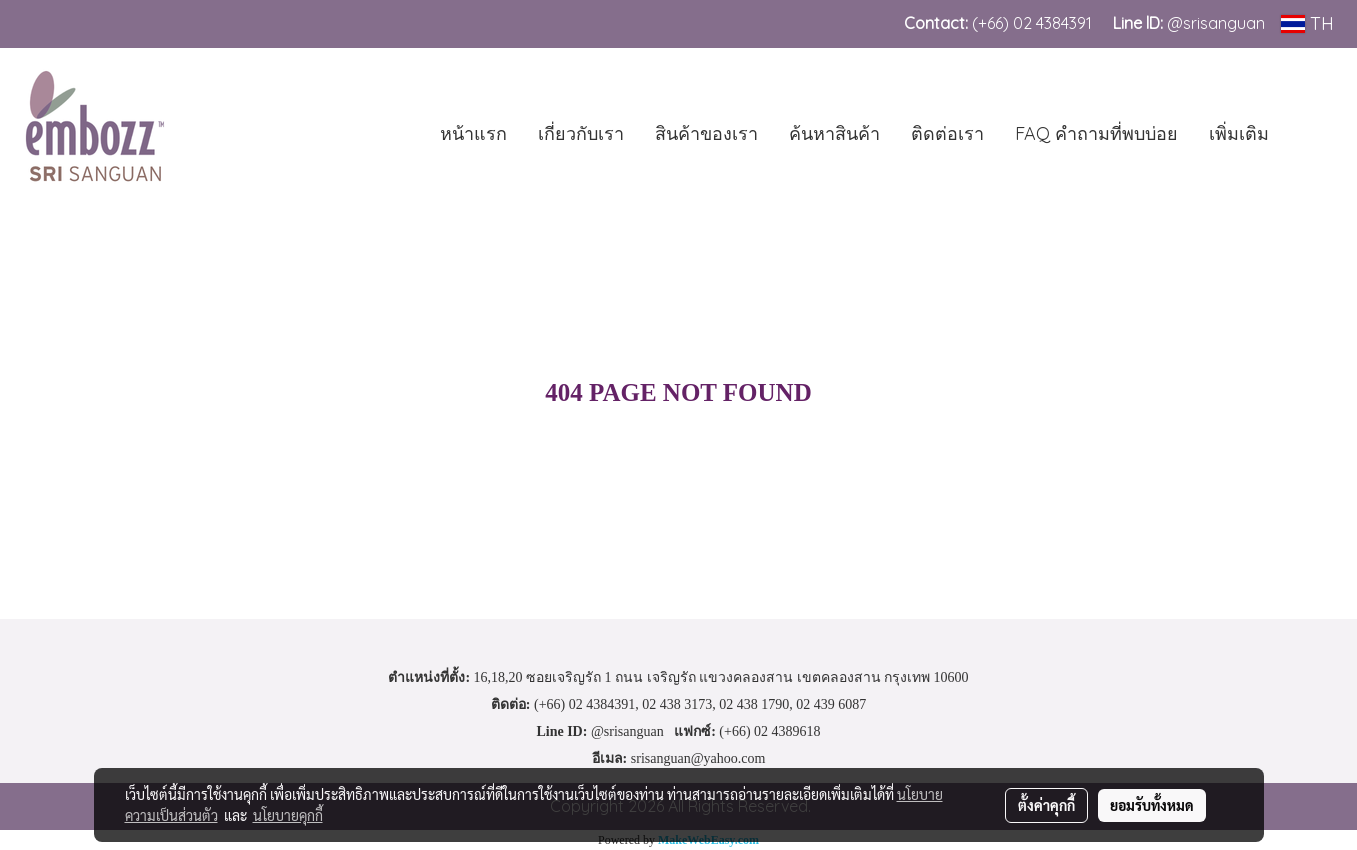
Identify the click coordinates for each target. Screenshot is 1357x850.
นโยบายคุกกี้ (288, 815)
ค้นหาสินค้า (834, 133)
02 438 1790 (754, 704)
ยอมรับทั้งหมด (1152, 805)
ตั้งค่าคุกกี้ (1046, 805)
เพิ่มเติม (1239, 133)
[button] (1314, 133)
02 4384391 (1052, 23)
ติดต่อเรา (947, 133)
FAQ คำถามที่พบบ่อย (1096, 133)
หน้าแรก (473, 133)
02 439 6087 (831, 704)
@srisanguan (1218, 23)
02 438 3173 (677, 704)
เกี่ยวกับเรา (581, 133)
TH (1307, 23)
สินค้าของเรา (706, 133)
